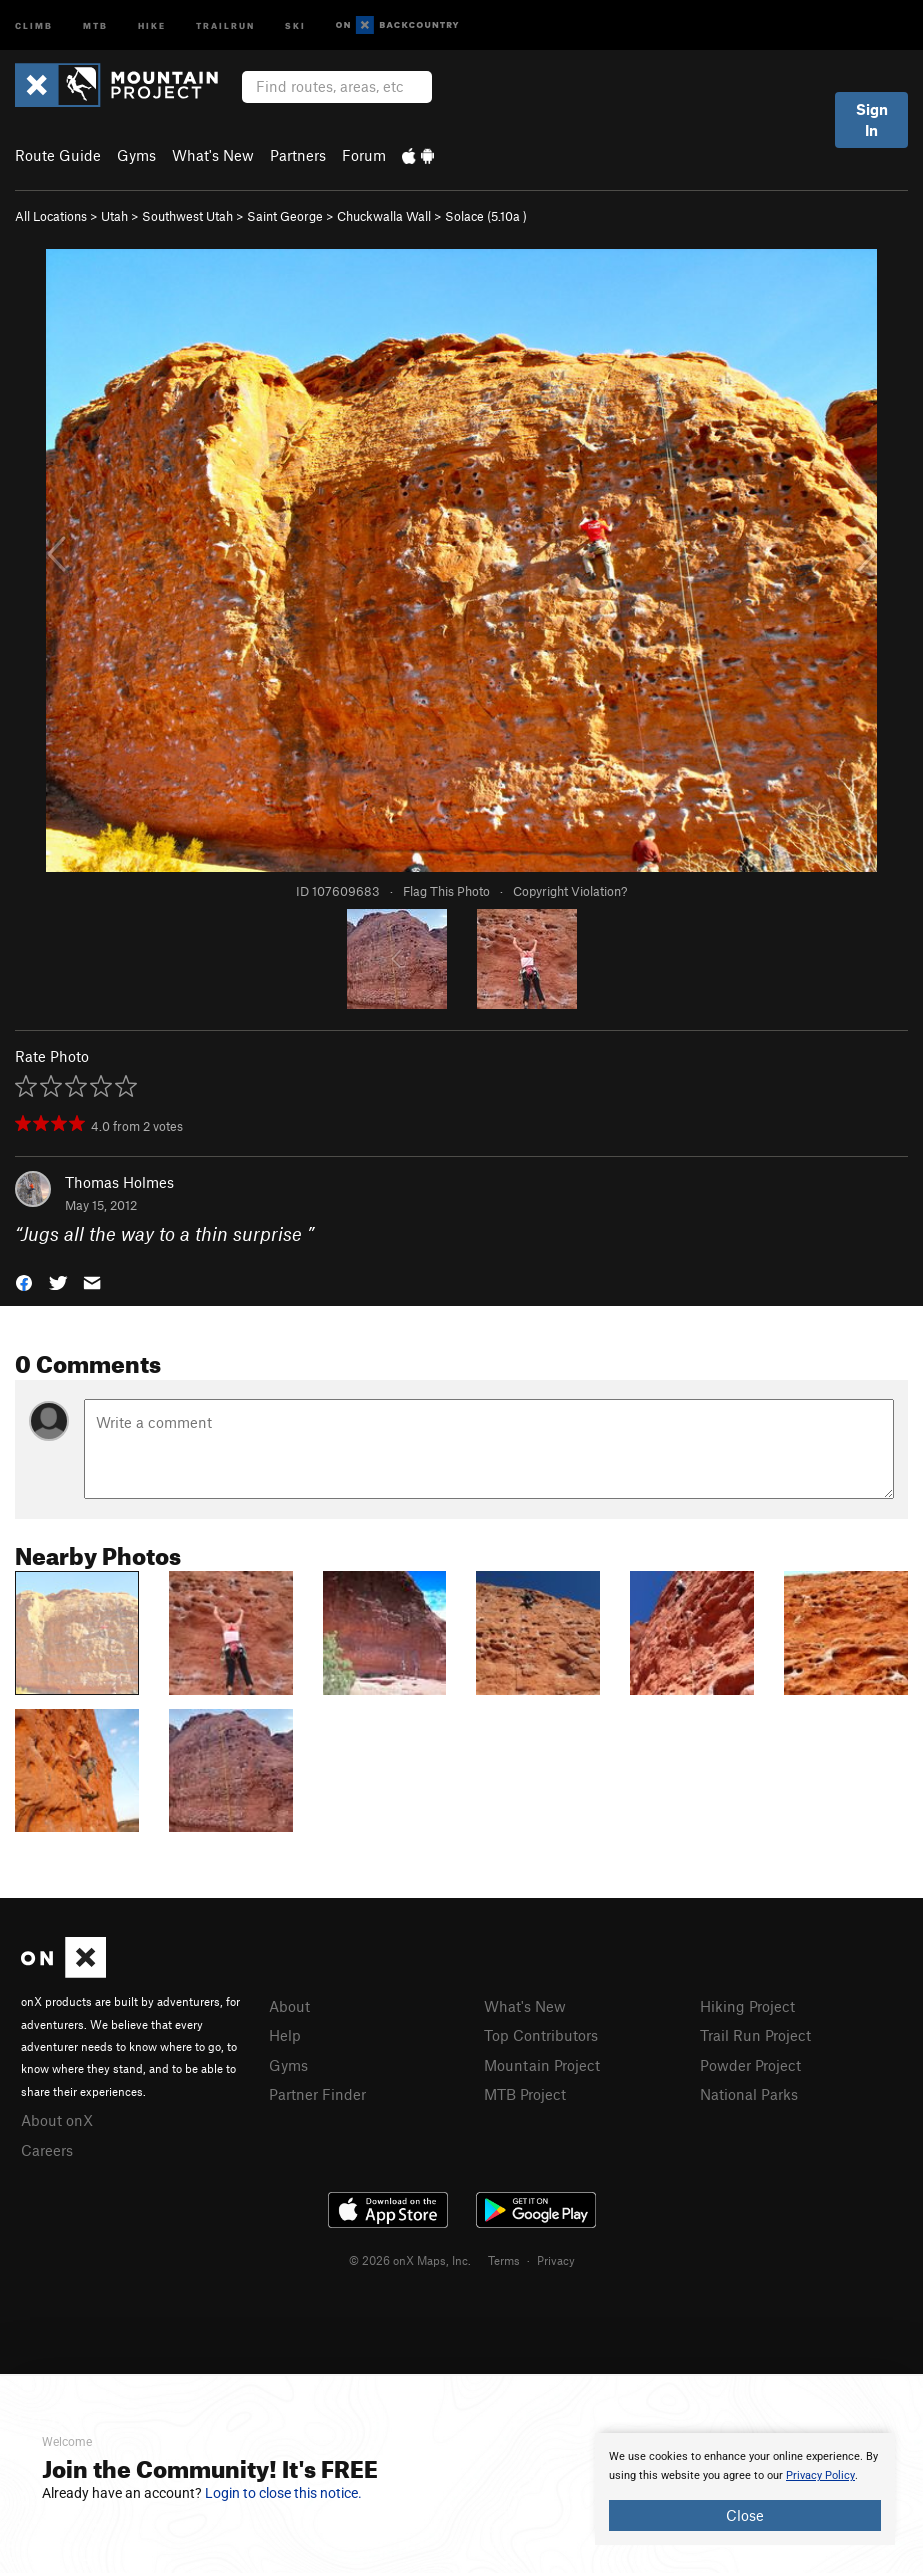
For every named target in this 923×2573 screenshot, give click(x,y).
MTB (95, 24)
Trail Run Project (755, 2035)
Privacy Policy (820, 2475)
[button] (24, 1280)
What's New (213, 155)
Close (745, 2515)
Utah (114, 216)
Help (285, 2035)
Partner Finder (317, 2094)
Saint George (285, 216)
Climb (34, 24)
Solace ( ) (486, 216)
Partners (298, 155)
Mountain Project (542, 2065)
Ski (295, 24)
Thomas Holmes (119, 1182)
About (289, 2006)
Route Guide (58, 155)
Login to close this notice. (283, 2493)
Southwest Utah (187, 216)
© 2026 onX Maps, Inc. (410, 2260)
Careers (47, 2150)
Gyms (136, 155)
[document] (745, 2489)
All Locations (51, 216)
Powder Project (750, 2065)
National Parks (749, 2094)
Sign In (872, 119)
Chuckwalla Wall (384, 216)
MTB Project (525, 2094)
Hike (152, 24)
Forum (364, 155)
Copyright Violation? (570, 891)
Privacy (556, 2260)
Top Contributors (541, 2035)
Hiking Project (747, 2006)
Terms (504, 2260)
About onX (57, 2120)
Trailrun (225, 24)
